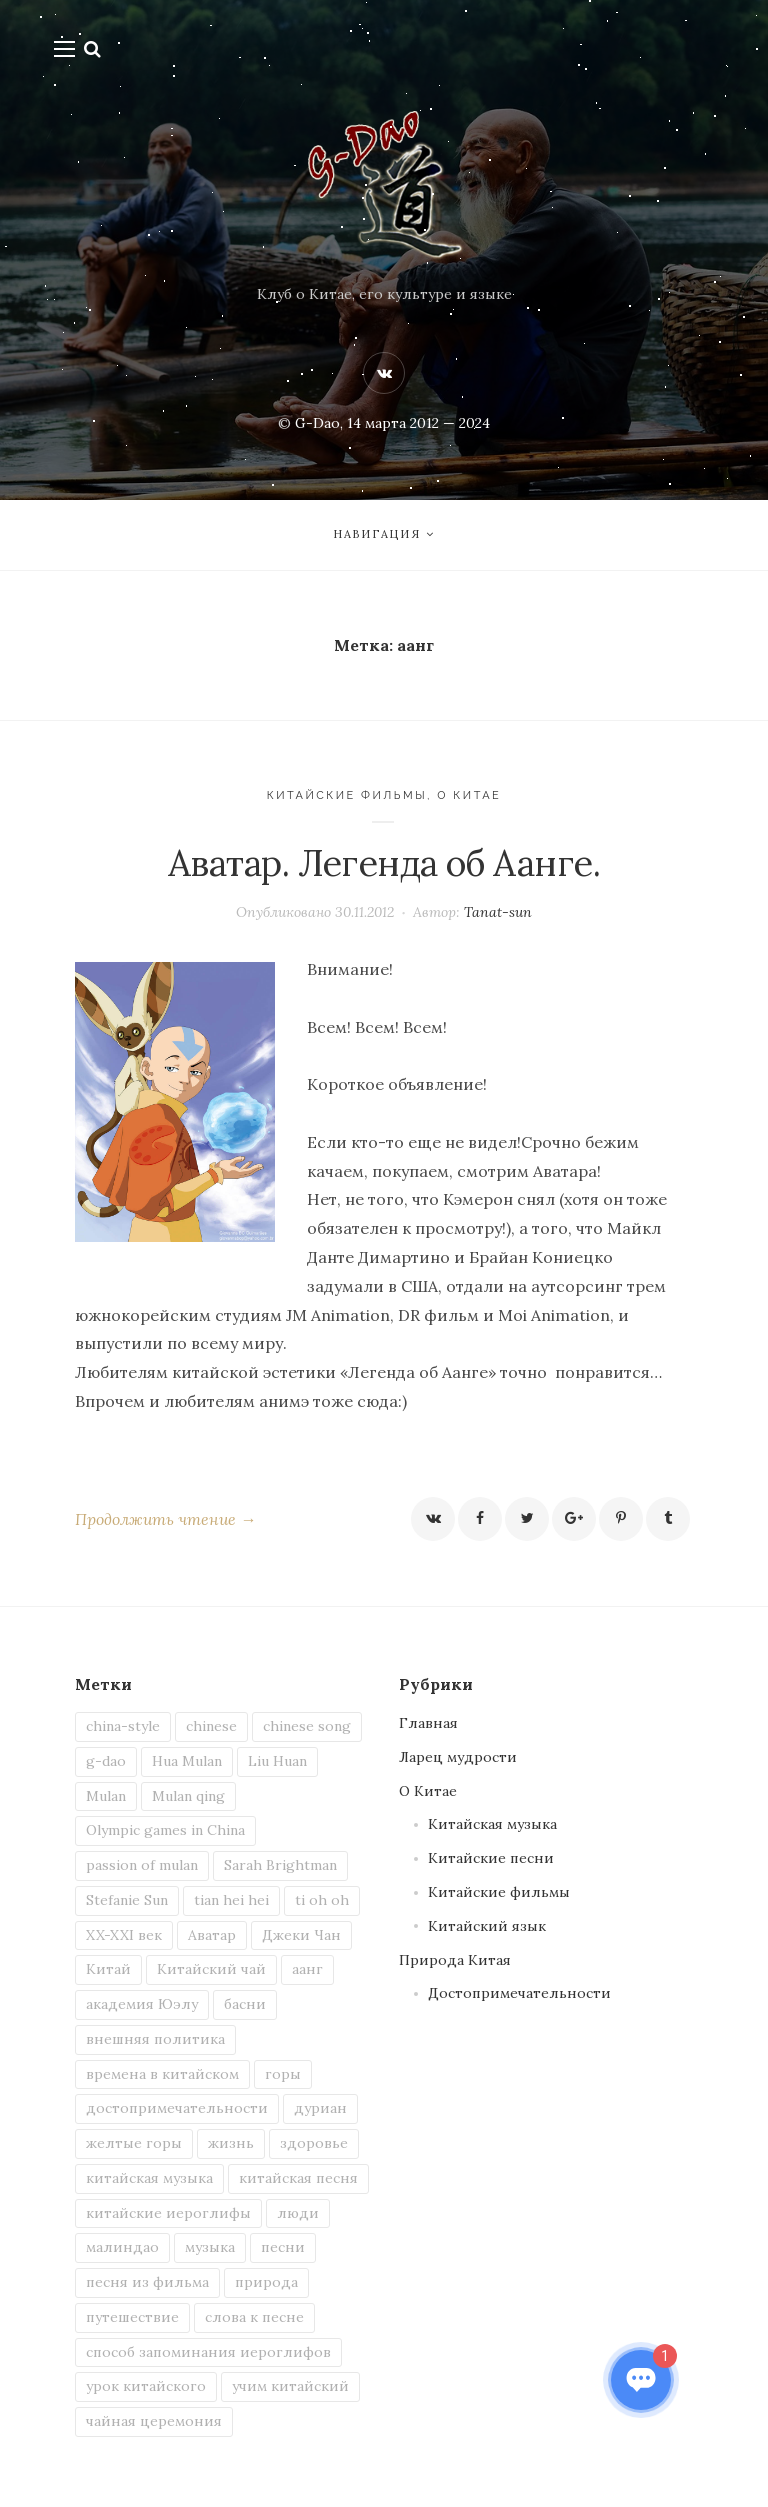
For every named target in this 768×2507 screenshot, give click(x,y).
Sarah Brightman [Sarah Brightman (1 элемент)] (280, 1865)
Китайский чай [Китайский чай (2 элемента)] (211, 1969)
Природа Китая (455, 1960)
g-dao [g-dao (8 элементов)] (106, 1761)
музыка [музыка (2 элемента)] (210, 2247)
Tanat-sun (498, 912)
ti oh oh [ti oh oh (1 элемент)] (322, 1900)
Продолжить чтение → (165, 1519)
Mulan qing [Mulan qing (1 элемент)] (188, 1796)
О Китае (469, 795)
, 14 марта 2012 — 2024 (415, 423)
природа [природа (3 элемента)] (266, 2282)
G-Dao (317, 423)
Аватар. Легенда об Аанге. (384, 863)
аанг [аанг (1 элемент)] (307, 1969)
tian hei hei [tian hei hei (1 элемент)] (231, 1900)
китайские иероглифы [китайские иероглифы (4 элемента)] (168, 2213)
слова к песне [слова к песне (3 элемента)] (254, 2317)
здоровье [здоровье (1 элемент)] (314, 2143)
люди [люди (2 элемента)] (298, 2213)
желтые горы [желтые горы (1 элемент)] (134, 2143)
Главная (428, 1723)
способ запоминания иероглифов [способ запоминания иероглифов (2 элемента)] (208, 2352)
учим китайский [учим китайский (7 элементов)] (290, 2386)
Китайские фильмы (347, 795)
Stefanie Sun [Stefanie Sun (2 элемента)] (127, 1900)
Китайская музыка (492, 1824)
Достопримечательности (519, 1993)
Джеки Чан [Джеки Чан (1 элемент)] (301, 1935)
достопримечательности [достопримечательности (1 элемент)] (177, 2108)
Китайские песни (491, 1858)
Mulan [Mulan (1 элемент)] (106, 1796)
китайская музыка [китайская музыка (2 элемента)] (149, 2178)
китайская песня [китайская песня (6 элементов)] (298, 2178)
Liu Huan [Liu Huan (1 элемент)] (277, 1761)
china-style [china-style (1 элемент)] (123, 1726)
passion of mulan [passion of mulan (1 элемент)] (142, 1865)
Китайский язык (487, 1926)
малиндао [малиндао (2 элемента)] (122, 2247)
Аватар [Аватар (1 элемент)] (212, 1935)
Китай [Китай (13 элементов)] (108, 1969)
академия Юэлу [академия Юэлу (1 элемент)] (142, 2004)
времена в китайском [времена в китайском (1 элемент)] (162, 2074)
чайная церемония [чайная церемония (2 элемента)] (154, 2421)
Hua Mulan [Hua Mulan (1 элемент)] (187, 1761)
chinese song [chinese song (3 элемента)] (307, 1726)
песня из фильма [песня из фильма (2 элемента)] (147, 2282)
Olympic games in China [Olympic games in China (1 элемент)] (165, 1830)
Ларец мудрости (458, 1757)
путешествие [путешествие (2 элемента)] (132, 2317)
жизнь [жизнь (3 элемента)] (231, 2143)
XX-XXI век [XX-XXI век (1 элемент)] (124, 1935)
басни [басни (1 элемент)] (245, 2004)
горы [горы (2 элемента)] (283, 2074)
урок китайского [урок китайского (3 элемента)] (146, 2386)
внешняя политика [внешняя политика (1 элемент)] (155, 2039)
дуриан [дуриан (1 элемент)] (320, 2108)
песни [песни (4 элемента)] (283, 2247)
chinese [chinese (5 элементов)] (211, 1726)
